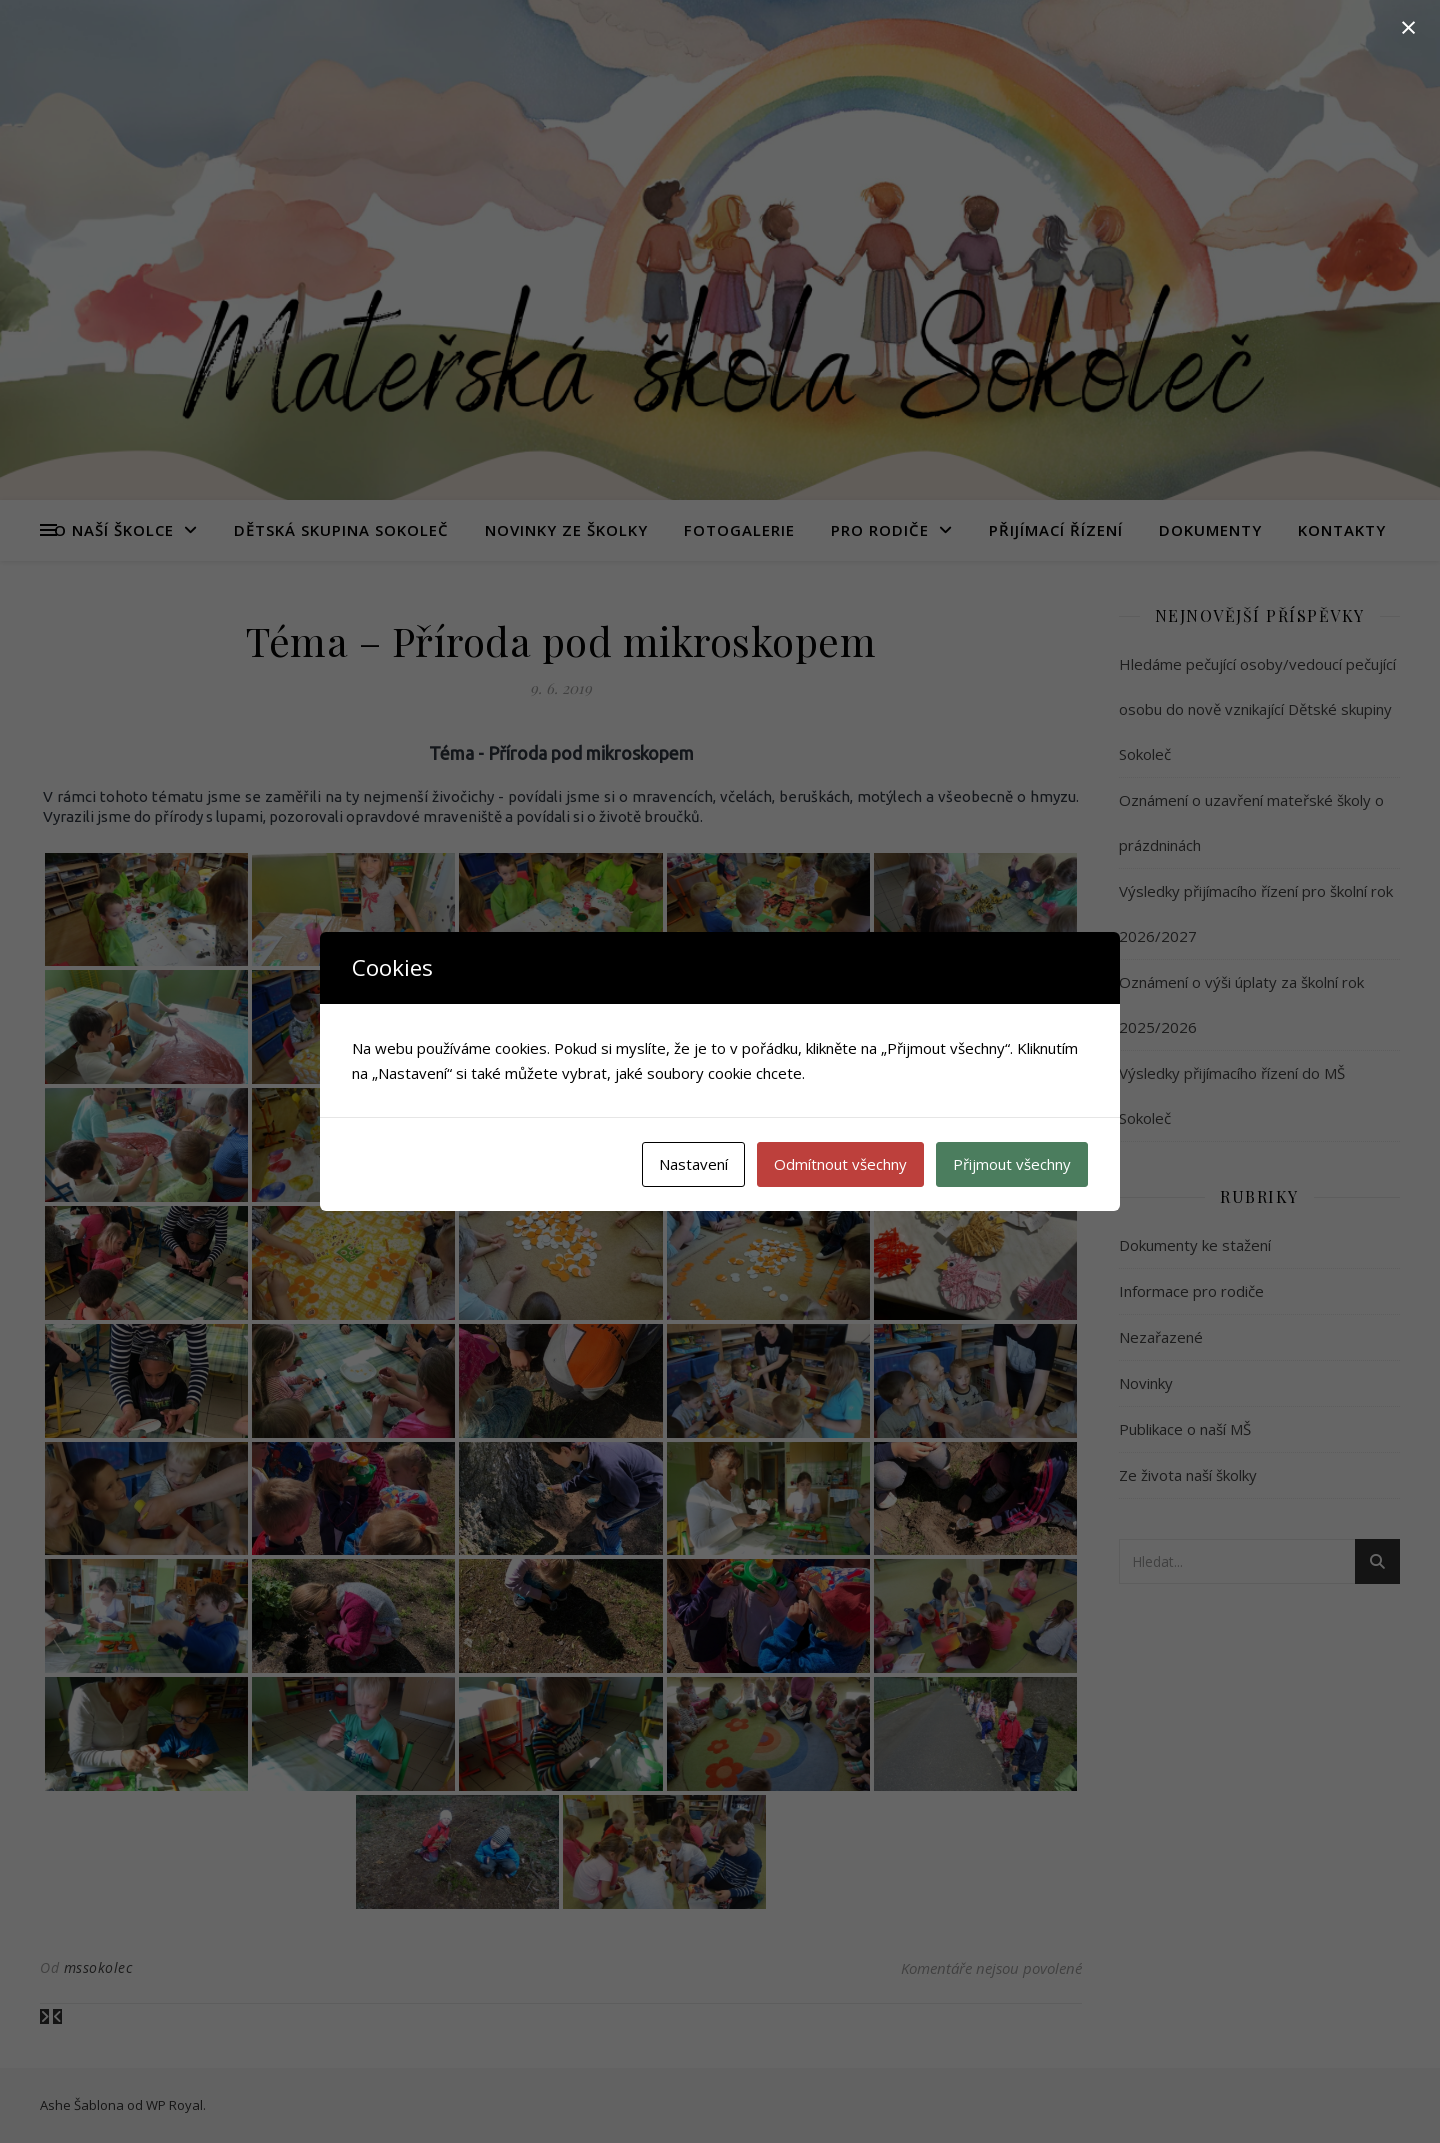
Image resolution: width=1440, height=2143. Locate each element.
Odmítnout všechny (840, 1164)
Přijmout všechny (1012, 1164)
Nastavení (693, 1164)
